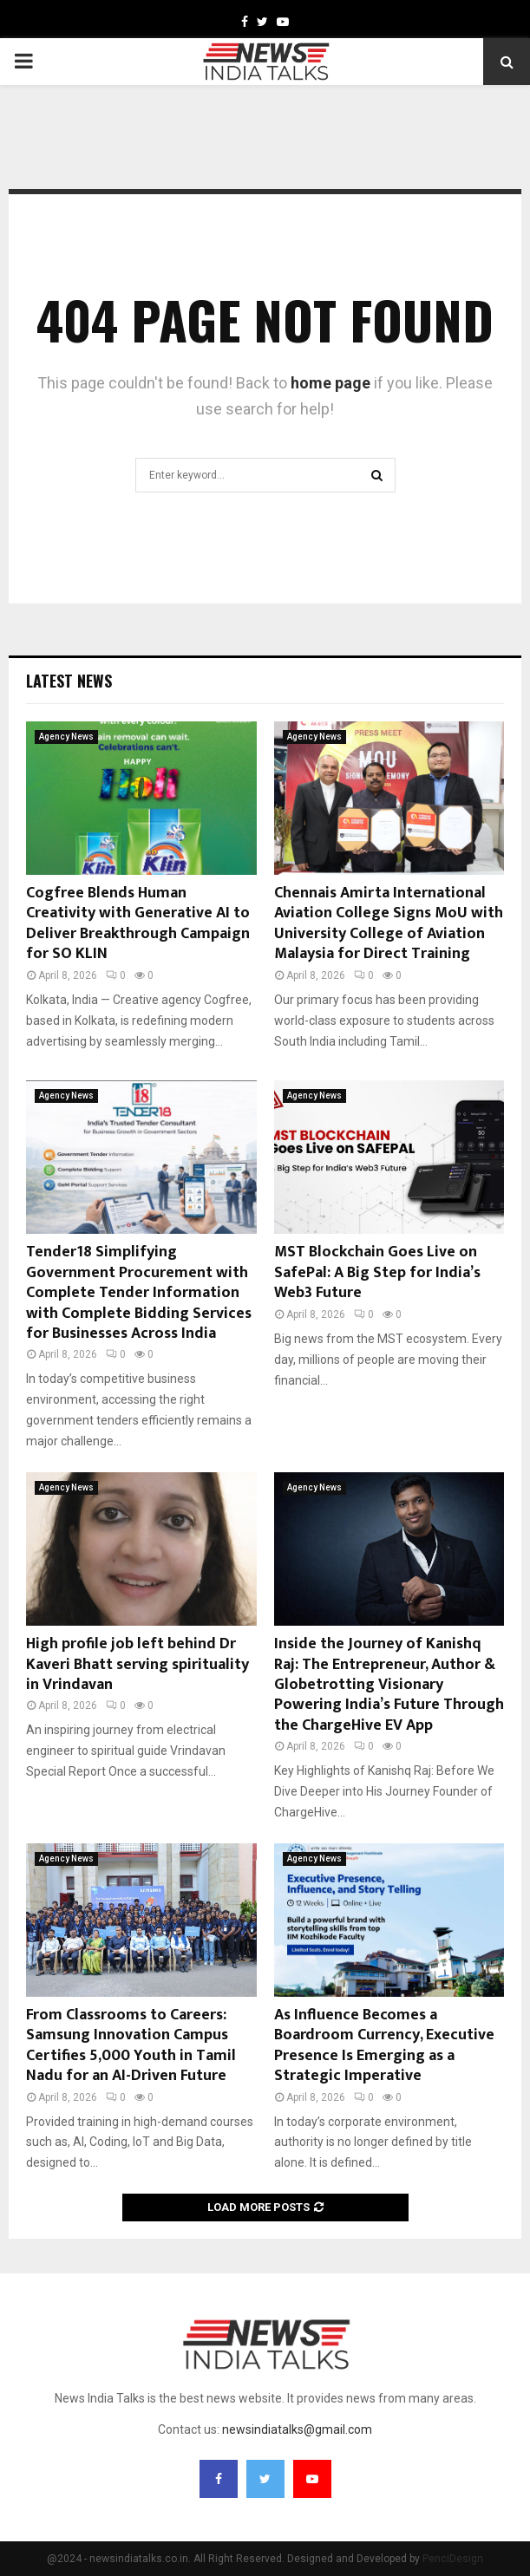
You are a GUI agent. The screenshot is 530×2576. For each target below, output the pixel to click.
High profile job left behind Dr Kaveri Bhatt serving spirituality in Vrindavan (137, 1664)
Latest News (69, 680)
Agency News (66, 736)
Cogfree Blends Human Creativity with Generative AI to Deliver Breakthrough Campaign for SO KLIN (138, 923)
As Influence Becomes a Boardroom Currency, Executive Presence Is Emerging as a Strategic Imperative (384, 2045)
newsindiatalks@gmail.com (297, 2429)
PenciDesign (452, 2559)
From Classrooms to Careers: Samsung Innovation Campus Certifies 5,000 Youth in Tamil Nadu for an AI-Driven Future (131, 2045)
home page (330, 383)
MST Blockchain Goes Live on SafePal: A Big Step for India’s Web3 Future (377, 1272)
